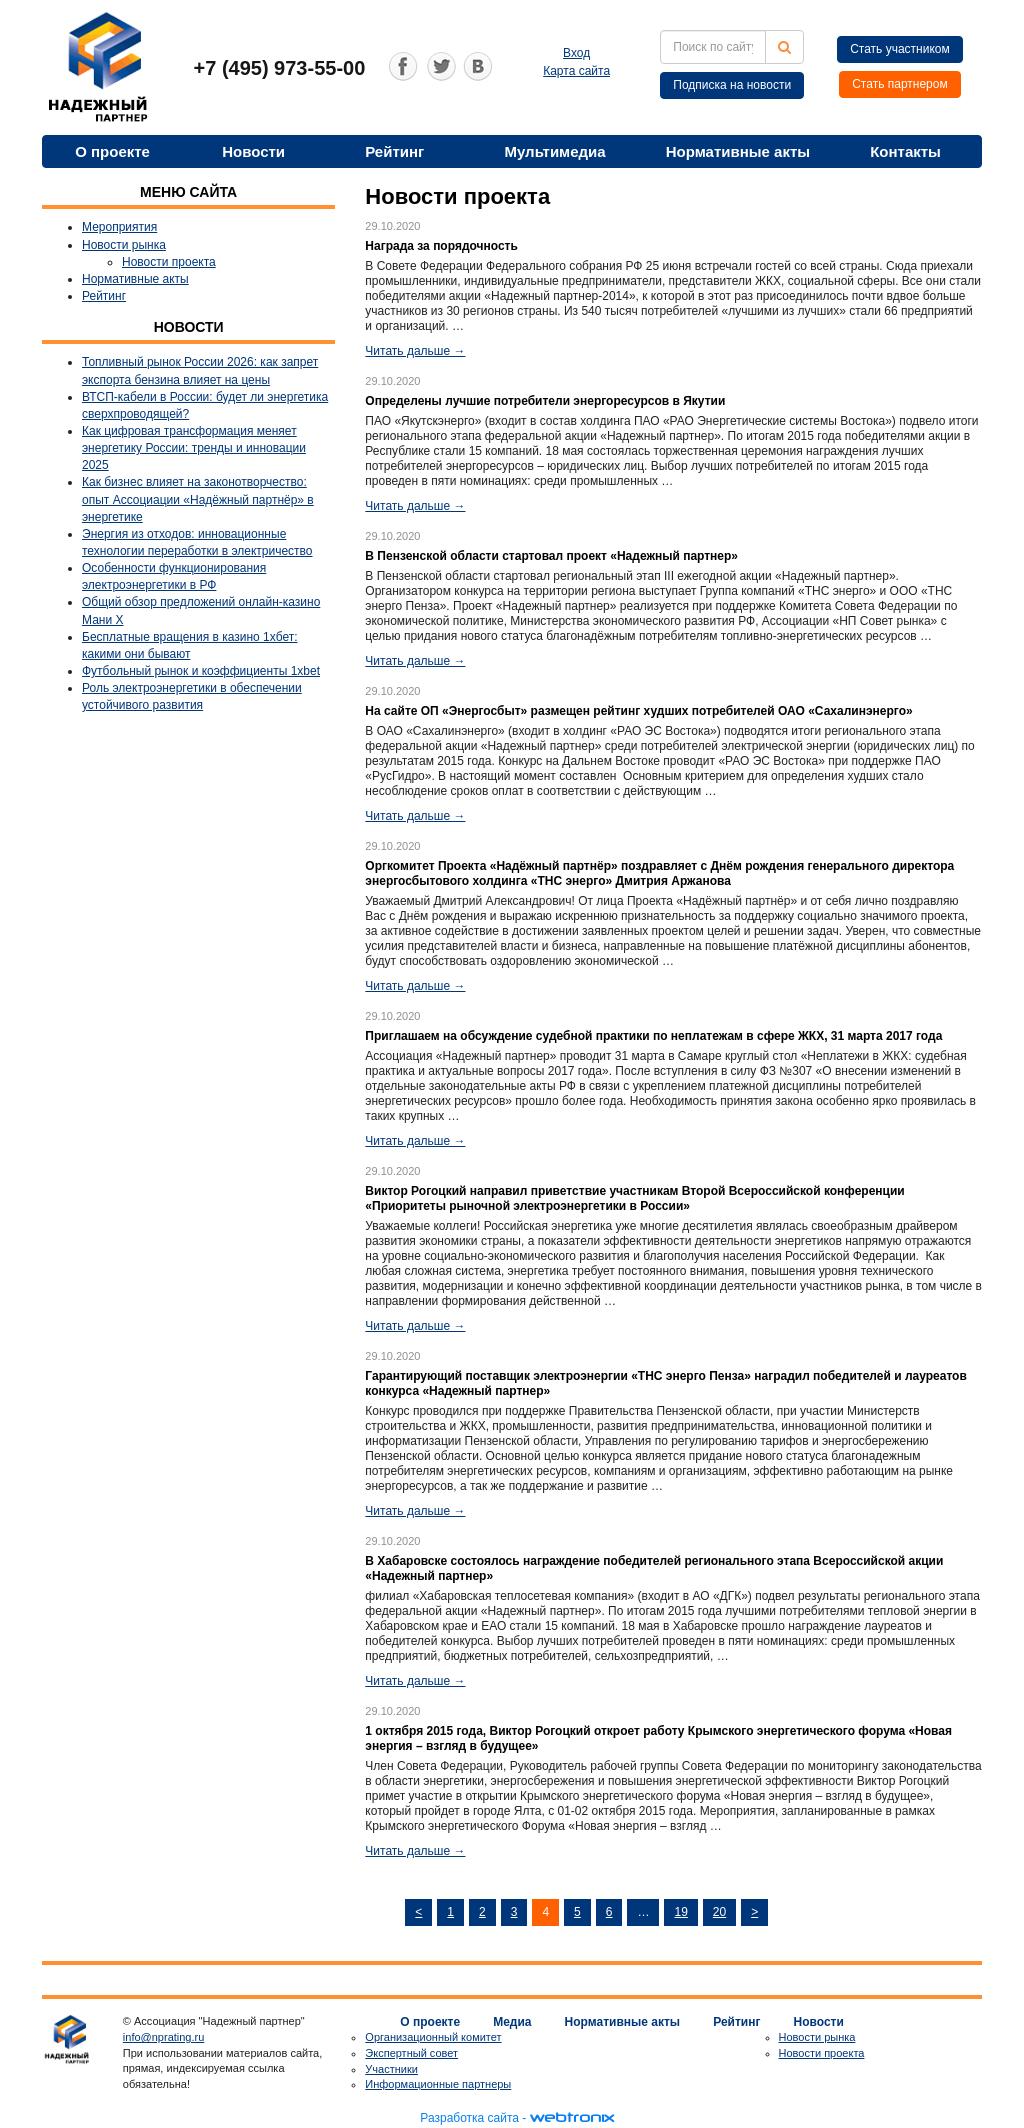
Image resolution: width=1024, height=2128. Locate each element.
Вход (576, 53)
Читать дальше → (415, 351)
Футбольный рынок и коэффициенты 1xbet (201, 671)
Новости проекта (169, 262)
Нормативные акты (738, 151)
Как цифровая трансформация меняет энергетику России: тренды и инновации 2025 (194, 448)
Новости (253, 151)
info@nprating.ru (164, 2037)
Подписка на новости (732, 85)
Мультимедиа (554, 151)
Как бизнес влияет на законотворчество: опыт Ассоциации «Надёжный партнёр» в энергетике (198, 499)
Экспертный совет (411, 2053)
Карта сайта (576, 71)
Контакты (905, 151)
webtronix (572, 2118)
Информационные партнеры (438, 2084)
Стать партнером (900, 84)
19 (680, 1912)
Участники (391, 2069)
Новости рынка (124, 245)
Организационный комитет (433, 2037)
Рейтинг (394, 151)
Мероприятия (119, 227)
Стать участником (900, 49)
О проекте (112, 151)
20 (719, 1912)
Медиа (512, 2022)
